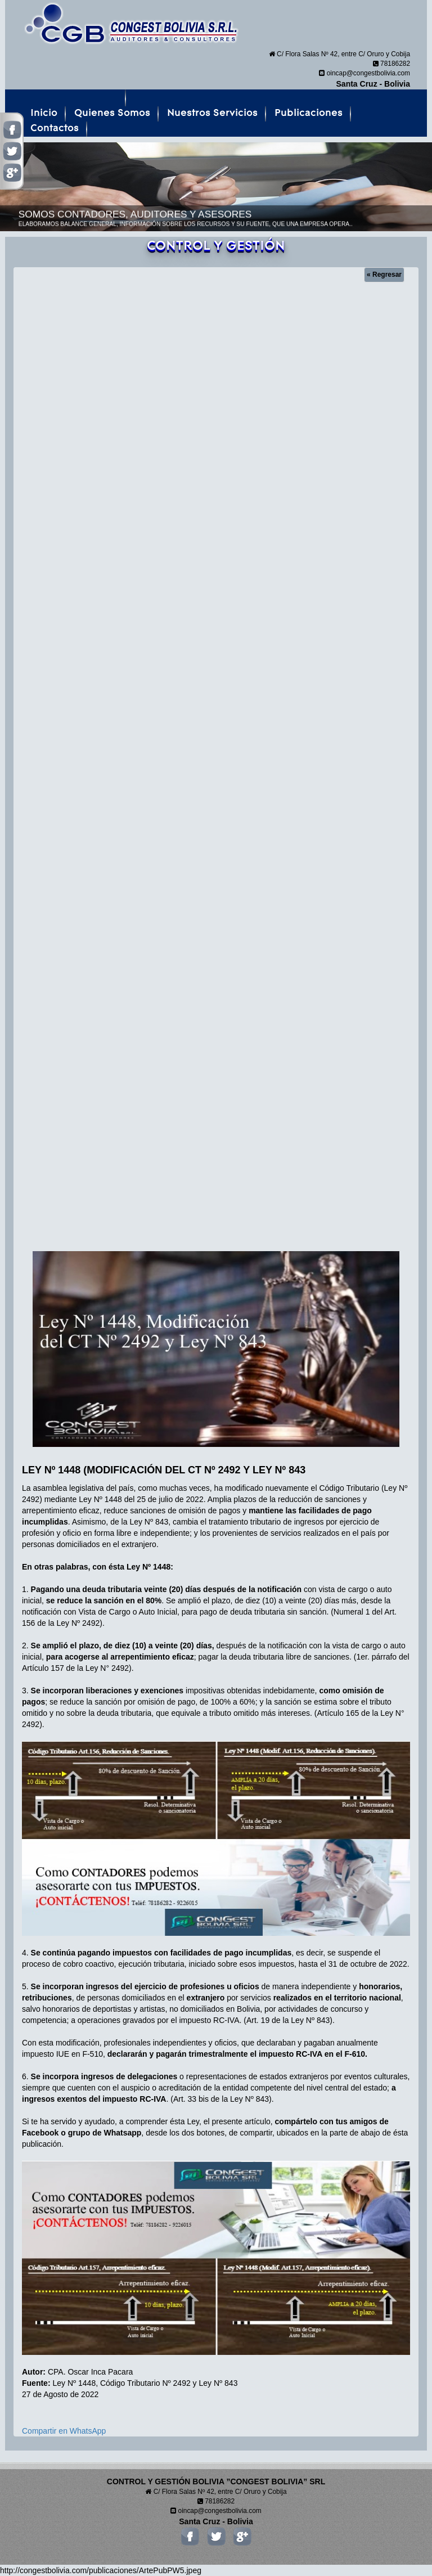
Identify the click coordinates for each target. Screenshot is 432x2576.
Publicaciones (308, 113)
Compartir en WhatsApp (64, 2430)
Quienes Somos (112, 113)
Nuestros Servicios (212, 113)
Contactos (54, 128)
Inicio (43, 113)
